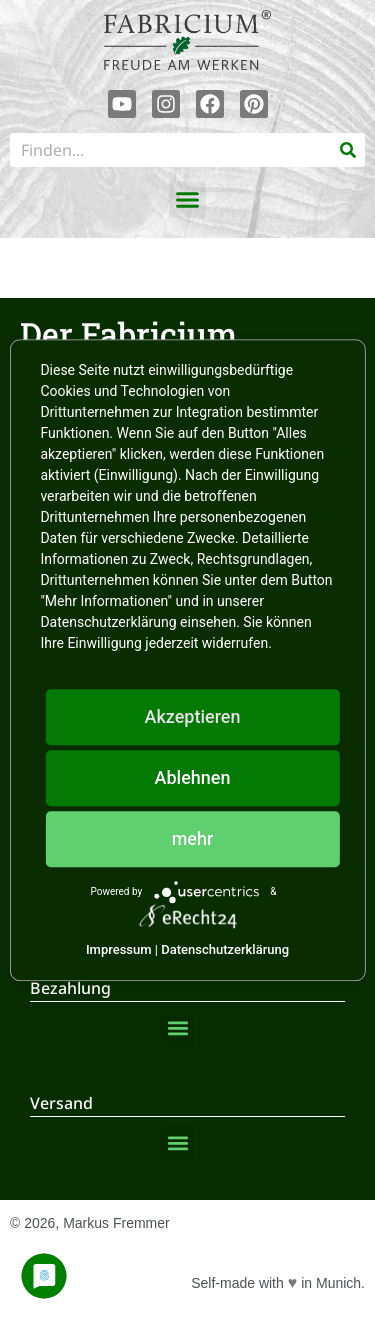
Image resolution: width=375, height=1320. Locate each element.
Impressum (119, 949)
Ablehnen (193, 777)
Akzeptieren (192, 716)
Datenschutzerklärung (225, 949)
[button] (188, 200)
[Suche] (348, 150)
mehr (193, 838)
